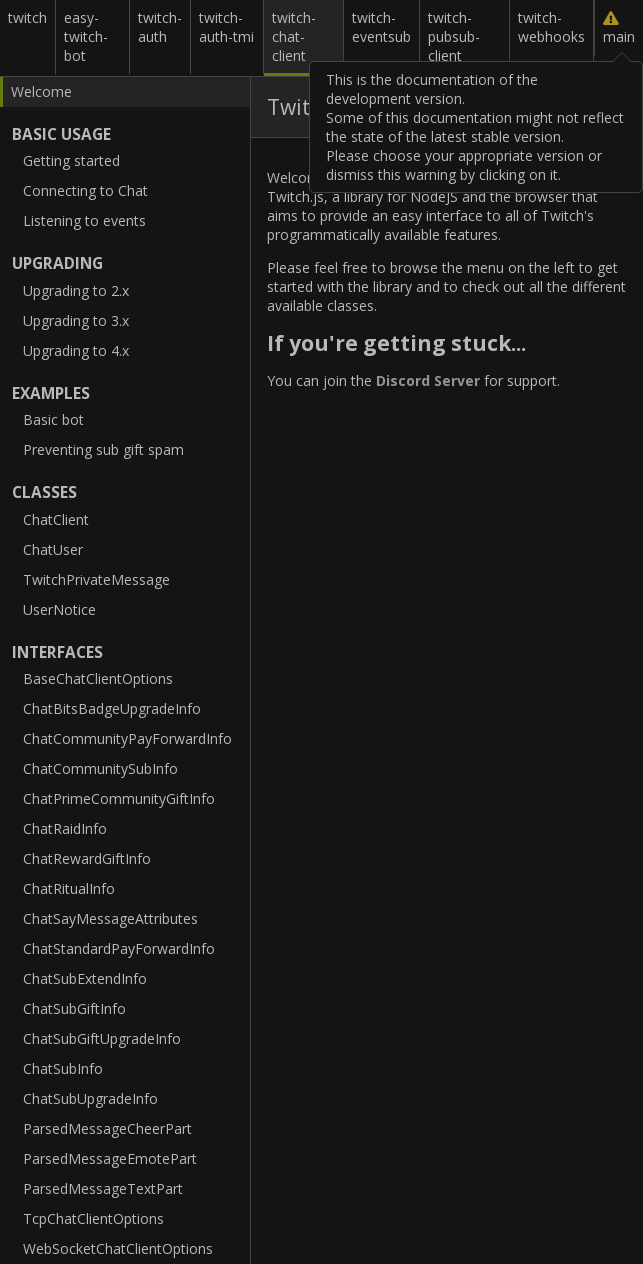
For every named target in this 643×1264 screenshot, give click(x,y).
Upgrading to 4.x (76, 350)
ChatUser (53, 549)
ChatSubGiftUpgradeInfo (102, 1038)
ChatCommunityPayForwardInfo (127, 738)
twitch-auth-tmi (226, 27)
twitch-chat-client (294, 36)
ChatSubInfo (63, 1068)
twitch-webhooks (551, 27)
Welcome (41, 91)
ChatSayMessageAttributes (110, 918)
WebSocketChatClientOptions (118, 1248)
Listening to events (84, 220)
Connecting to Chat (85, 190)
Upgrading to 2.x (76, 290)
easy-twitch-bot (86, 36)
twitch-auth (160, 27)
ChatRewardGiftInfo (87, 858)
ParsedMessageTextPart (103, 1188)
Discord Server (428, 380)
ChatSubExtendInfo (85, 978)
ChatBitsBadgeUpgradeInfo (112, 708)
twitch (27, 17)
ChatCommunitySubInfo (100, 768)
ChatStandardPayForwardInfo (119, 948)
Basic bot (53, 419)
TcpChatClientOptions (93, 1218)
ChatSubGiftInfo (74, 1008)
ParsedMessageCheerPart (107, 1128)
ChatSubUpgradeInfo (90, 1098)
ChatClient (56, 519)
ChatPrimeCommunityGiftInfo (119, 798)
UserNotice (59, 609)
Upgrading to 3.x (76, 320)
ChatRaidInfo (65, 828)
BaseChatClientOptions (98, 678)
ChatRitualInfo (69, 888)
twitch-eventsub (381, 27)
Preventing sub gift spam (103, 449)
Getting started (71, 160)
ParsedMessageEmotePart (110, 1158)
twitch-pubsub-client (454, 36)
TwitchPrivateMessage (96, 579)
